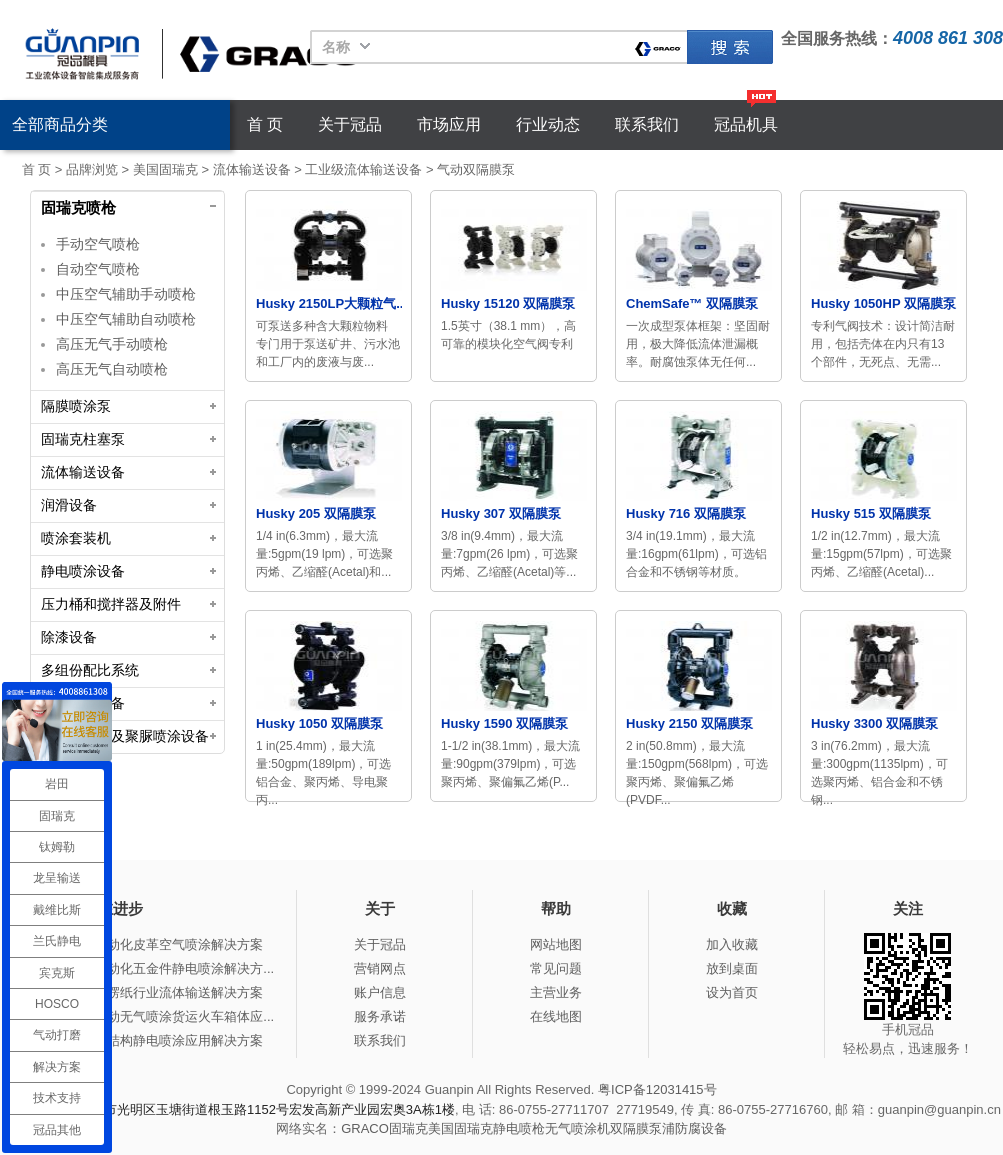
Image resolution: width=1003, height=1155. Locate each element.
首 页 (265, 124)
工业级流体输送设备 (363, 169)
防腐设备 (701, 1128)
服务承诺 (380, 1016)
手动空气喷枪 (98, 244)
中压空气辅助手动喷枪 (126, 294)
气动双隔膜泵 (476, 169)
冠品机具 (746, 124)
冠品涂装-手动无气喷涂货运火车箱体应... (156, 1016)
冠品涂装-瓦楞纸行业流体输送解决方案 (150, 992)
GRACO (365, 1128)
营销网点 (380, 968)
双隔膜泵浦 (642, 1128)
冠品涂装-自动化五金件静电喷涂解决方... (156, 968)
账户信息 (380, 992)
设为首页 (732, 992)
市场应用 (449, 124)
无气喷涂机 (577, 1128)
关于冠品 (350, 124)
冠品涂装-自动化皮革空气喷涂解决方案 (150, 944)
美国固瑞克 (165, 169)
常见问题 (556, 968)
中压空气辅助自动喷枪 (126, 319)
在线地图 (556, 1016)
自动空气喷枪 (98, 269)
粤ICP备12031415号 (657, 1089)
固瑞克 (730, 47)
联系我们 (647, 124)
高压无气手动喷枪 (112, 344)
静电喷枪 (519, 1128)
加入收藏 (732, 944)
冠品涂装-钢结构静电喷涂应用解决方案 (150, 1040)
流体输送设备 (252, 169)
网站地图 (556, 944)
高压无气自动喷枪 (112, 369)
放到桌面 (732, 968)
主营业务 (556, 992)
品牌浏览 (92, 169)
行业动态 (548, 124)
